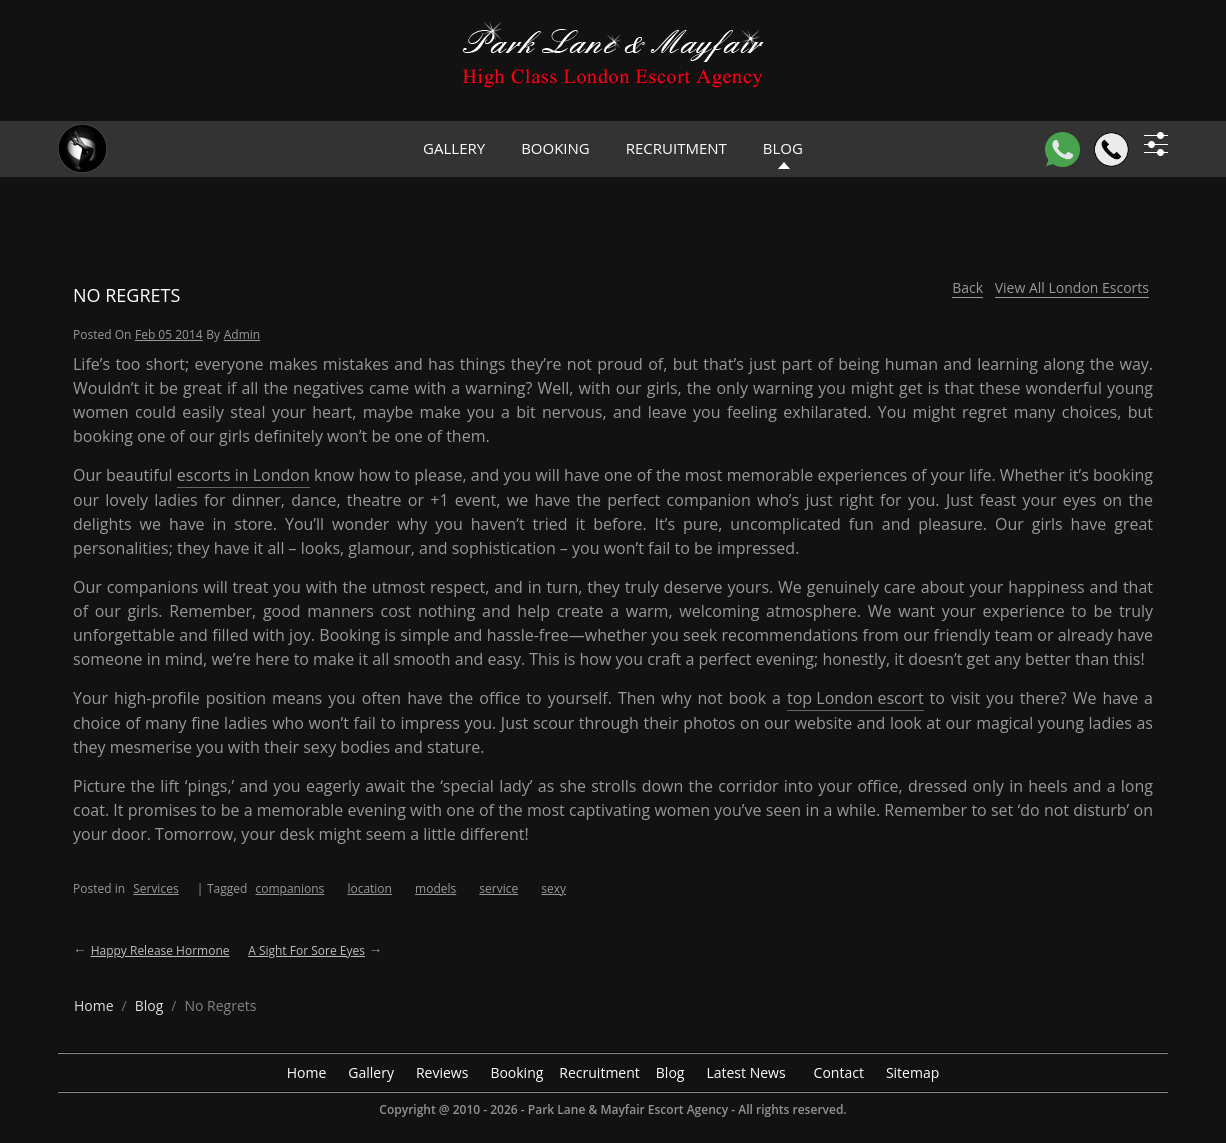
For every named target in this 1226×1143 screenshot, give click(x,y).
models (435, 888)
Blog (670, 1072)
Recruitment (676, 148)
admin (242, 334)
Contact (839, 1072)
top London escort (855, 698)
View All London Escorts (1072, 287)
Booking (555, 148)
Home (307, 1072)
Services (155, 888)
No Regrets (126, 295)
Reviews (442, 1072)
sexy (553, 888)
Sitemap (912, 1072)
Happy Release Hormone (160, 950)
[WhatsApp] (1062, 149)
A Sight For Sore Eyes (306, 950)
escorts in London (243, 475)
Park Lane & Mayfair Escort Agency (628, 1109)
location (369, 888)
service (498, 888)
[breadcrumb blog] (149, 1005)
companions (289, 888)
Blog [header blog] (783, 148)
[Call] (1111, 149)
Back (967, 287)
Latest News (745, 1072)
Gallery (454, 148)
